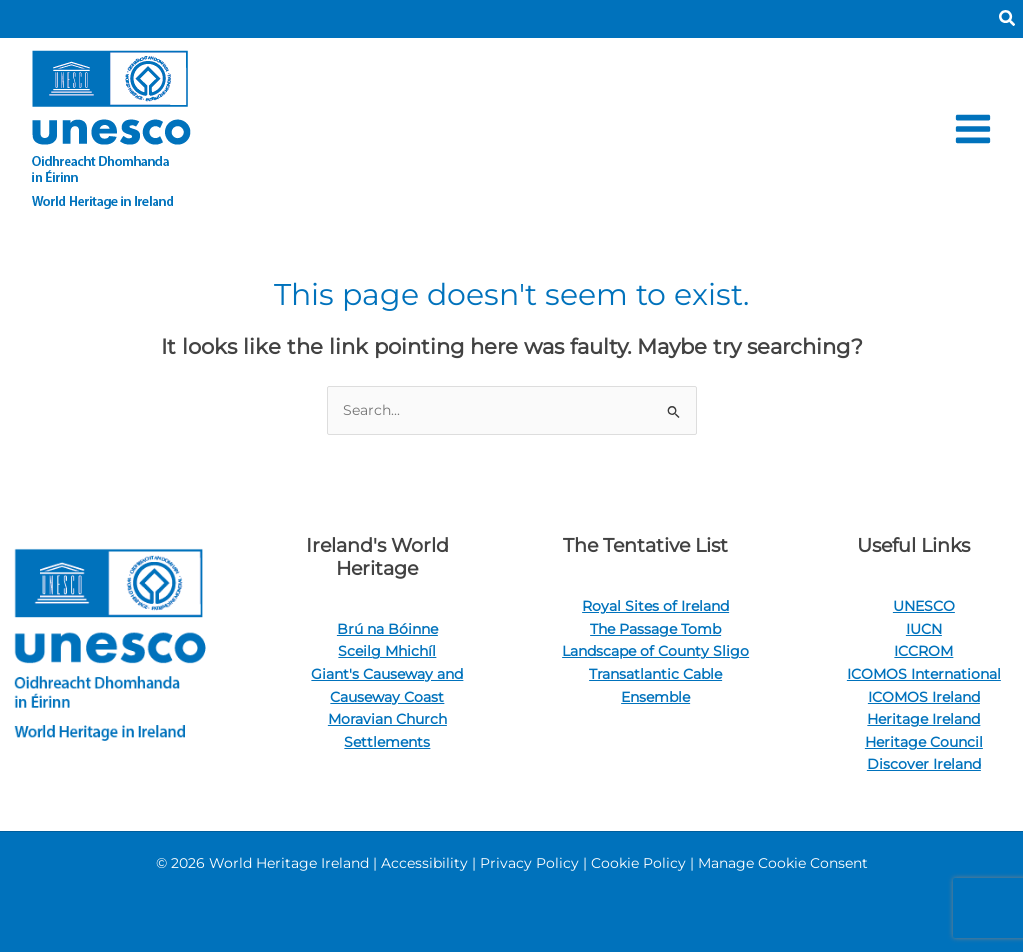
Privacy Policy (529, 863)
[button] (1008, 19)
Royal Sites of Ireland (655, 606)
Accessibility (424, 863)
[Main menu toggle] (973, 128)
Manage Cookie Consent (783, 863)
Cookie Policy (638, 863)
